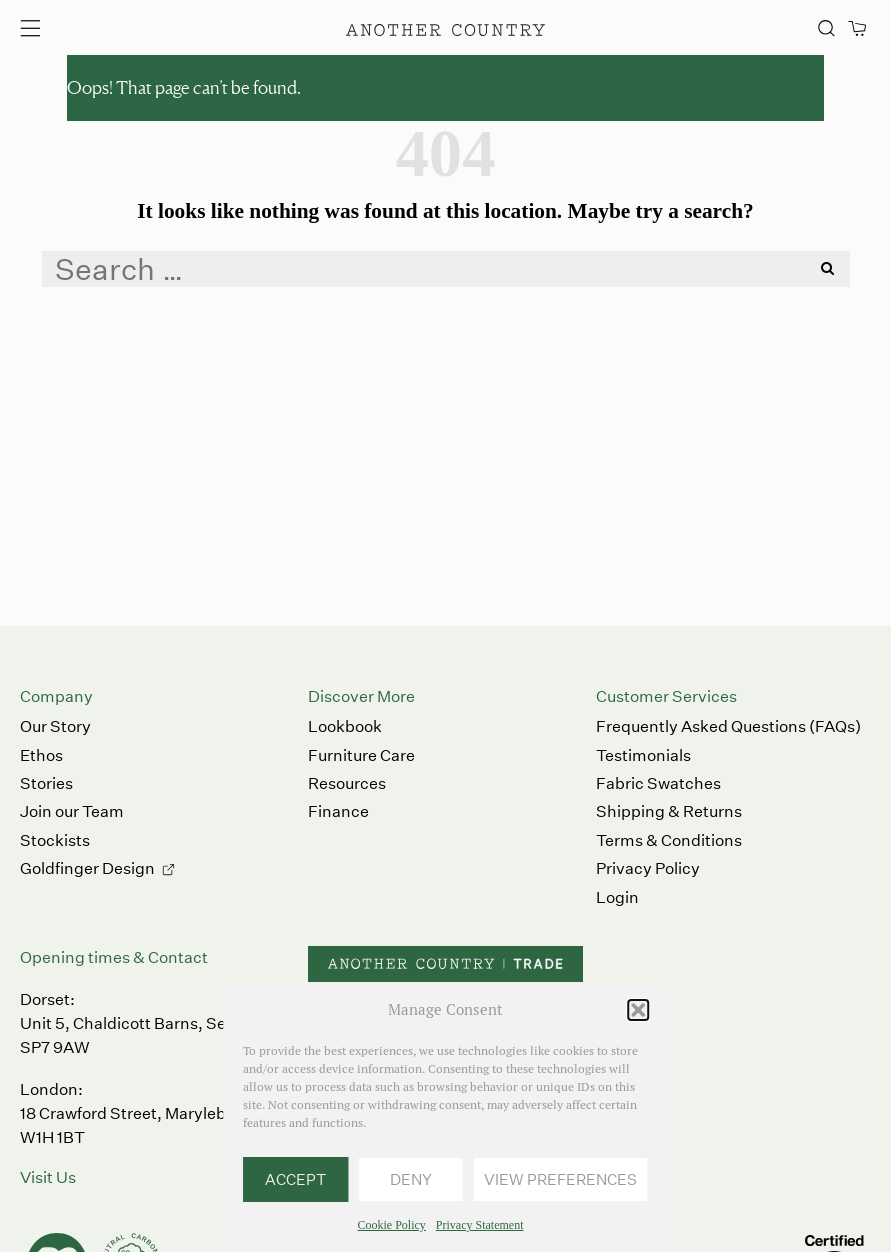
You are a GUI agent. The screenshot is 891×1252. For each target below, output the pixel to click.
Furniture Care (361, 755)
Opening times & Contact (114, 957)
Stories (46, 783)
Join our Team (72, 811)
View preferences (560, 1179)
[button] (638, 1010)
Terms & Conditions (669, 840)
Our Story (55, 726)
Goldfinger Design (87, 868)
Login (617, 897)
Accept (295, 1179)
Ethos (41, 755)
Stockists (55, 840)
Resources (347, 783)
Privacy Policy (648, 868)
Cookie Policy (392, 1225)
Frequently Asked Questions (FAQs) (728, 726)
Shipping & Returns (669, 811)
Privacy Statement (480, 1225)
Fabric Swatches (658, 783)
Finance (338, 811)
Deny (411, 1179)
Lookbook (345, 726)
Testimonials (643, 755)
